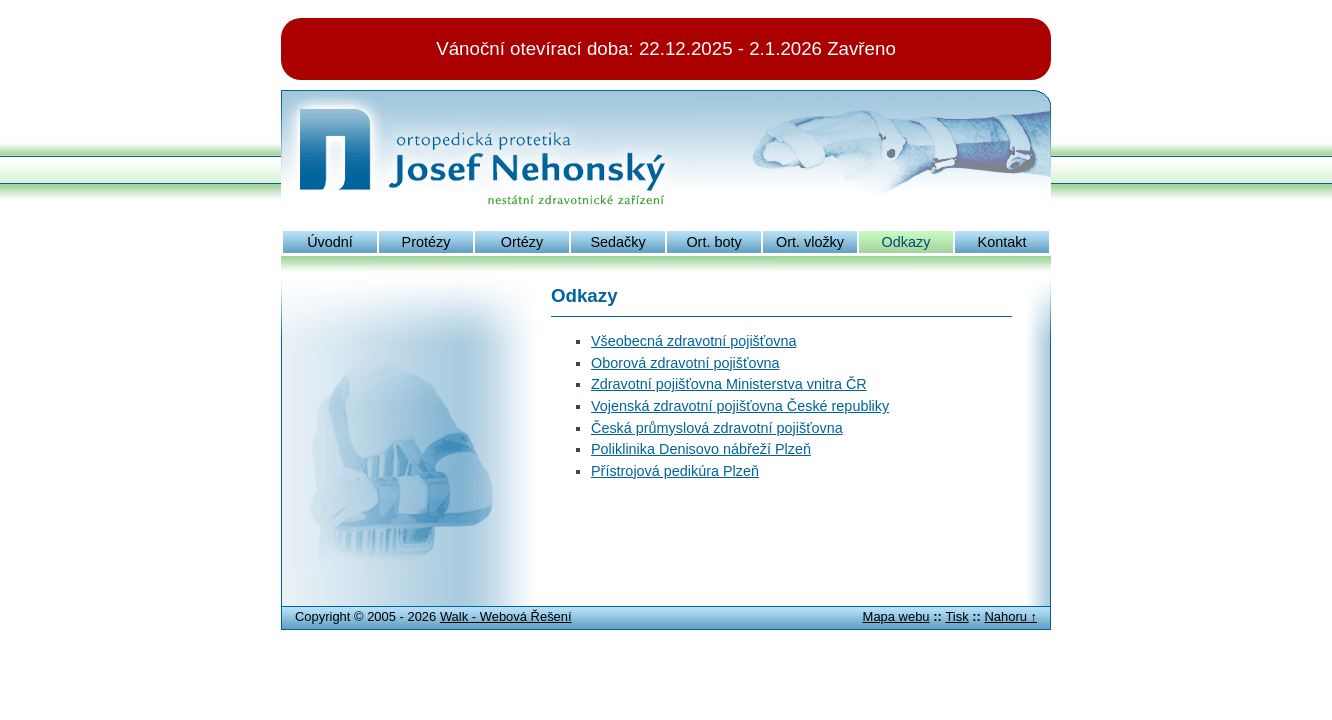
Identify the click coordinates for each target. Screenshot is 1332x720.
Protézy (426, 242)
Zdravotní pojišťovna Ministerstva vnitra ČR (729, 384)
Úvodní (330, 242)
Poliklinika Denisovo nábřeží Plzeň (701, 449)
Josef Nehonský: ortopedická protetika (487, 114)
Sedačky (617, 242)
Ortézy (522, 242)
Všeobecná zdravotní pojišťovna (693, 341)
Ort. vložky (810, 242)
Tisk (956, 616)
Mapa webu (896, 616)
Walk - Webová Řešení (506, 616)
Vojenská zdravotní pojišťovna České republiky (740, 406)
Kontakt (1002, 242)
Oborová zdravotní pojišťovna (685, 363)
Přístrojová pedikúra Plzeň (675, 471)
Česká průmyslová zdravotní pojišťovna (717, 428)
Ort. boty (713, 242)
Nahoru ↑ (1010, 616)
